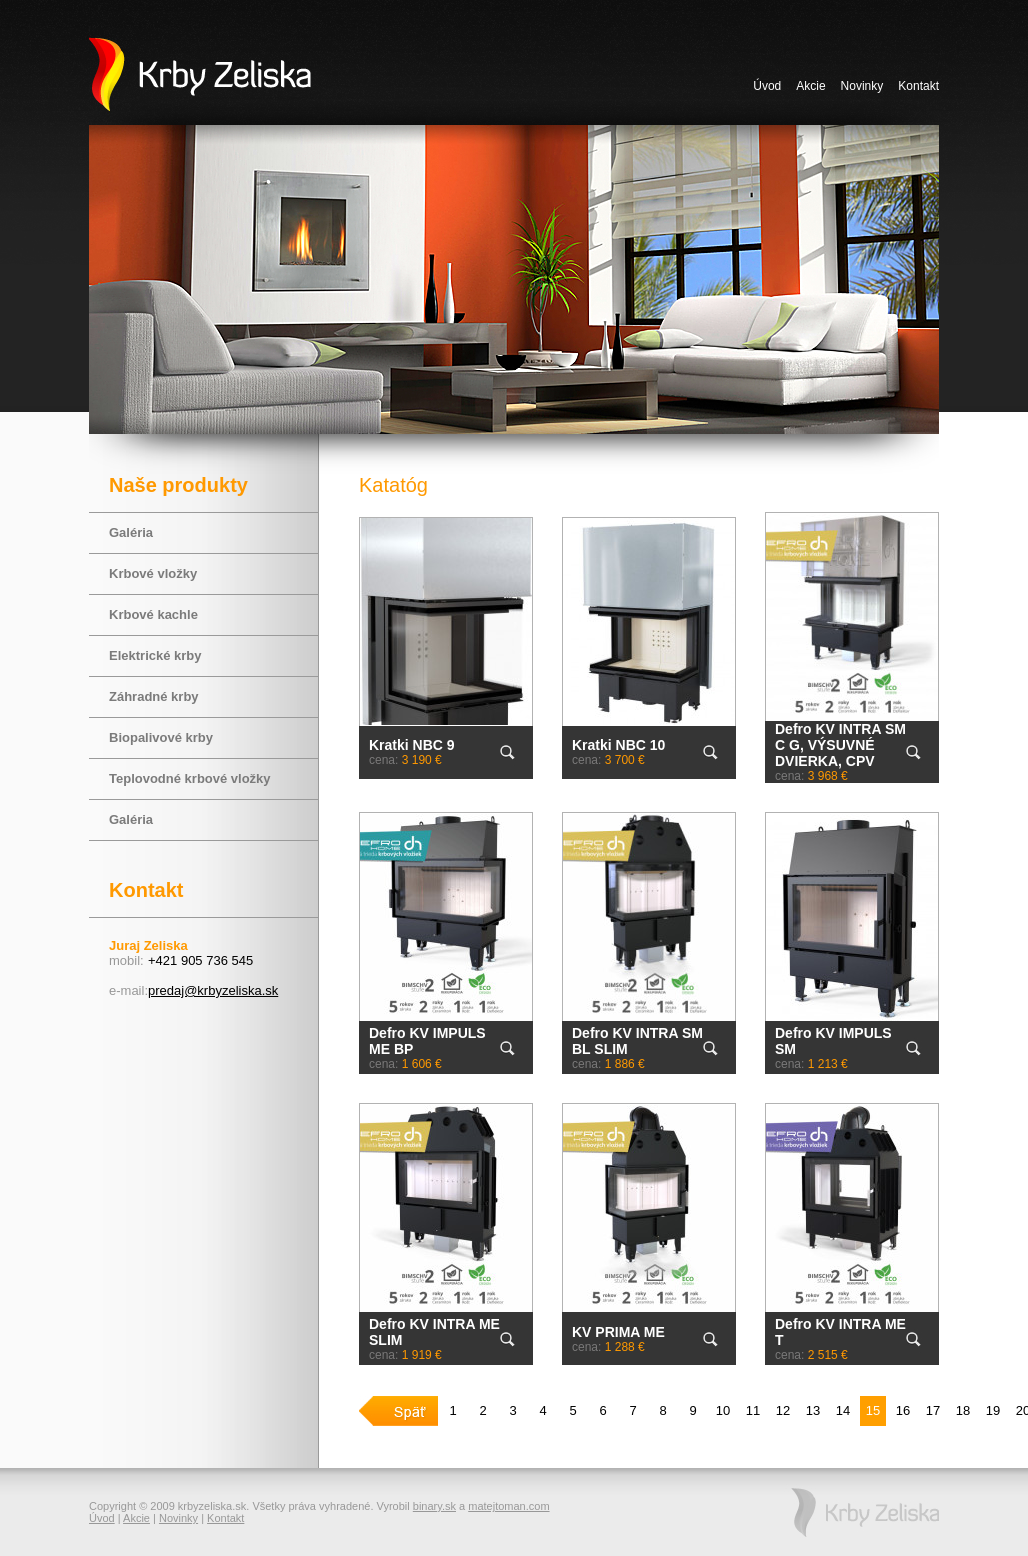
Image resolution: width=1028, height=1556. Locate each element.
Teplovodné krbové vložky (190, 778)
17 (933, 1410)
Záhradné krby (154, 696)
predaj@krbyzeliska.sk (213, 990)
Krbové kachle (153, 614)
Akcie (810, 86)
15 (873, 1410)
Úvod (767, 86)
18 (963, 1410)
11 (753, 1410)
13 (813, 1410)
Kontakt (918, 86)
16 (903, 1410)
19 (993, 1410)
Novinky (862, 86)
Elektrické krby (155, 655)
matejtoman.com (508, 1506)
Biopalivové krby (161, 737)
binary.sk (434, 1506)
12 (783, 1410)
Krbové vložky (153, 573)
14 (843, 1410)
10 (723, 1410)
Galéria (131, 532)
